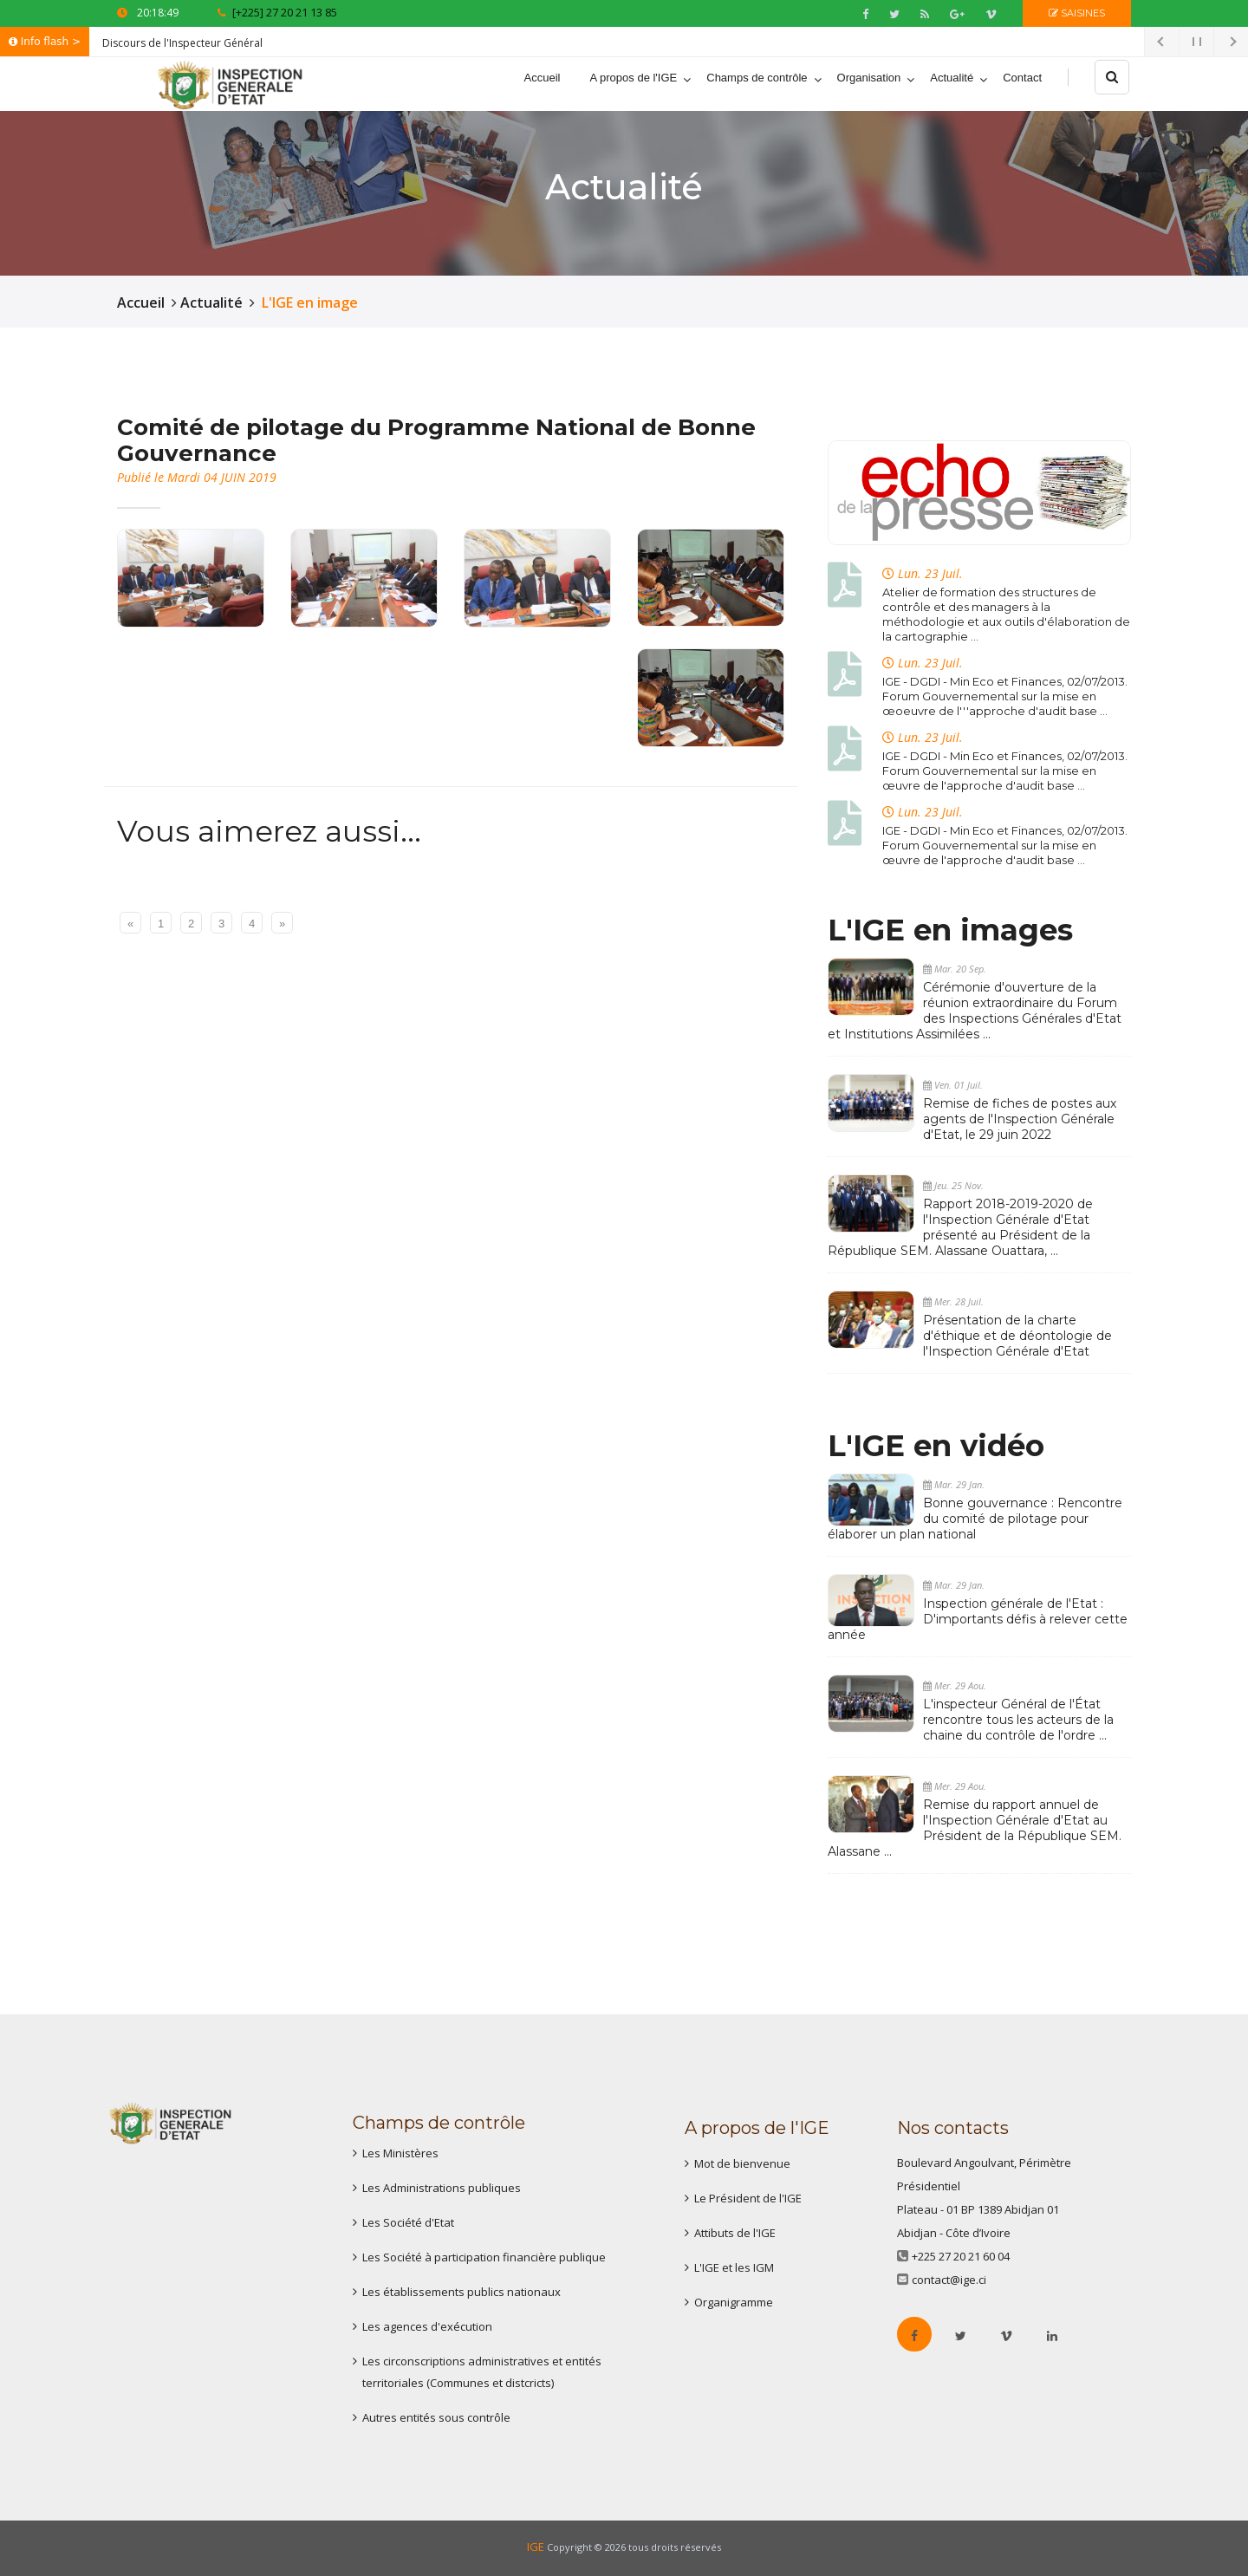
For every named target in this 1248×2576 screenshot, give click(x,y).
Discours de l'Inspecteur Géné (176, 43)
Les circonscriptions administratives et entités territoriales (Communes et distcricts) (481, 2372)
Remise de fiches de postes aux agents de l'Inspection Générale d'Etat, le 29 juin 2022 (1019, 1119)
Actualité (951, 77)
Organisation (869, 77)
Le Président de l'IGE (748, 2198)
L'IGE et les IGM (734, 2267)
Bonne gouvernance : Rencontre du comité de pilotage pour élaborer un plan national (975, 1518)
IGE (535, 2546)
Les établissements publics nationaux (461, 2292)
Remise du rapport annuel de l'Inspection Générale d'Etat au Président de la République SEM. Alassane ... (974, 1828)
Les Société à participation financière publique (484, 2257)
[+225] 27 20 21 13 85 (277, 12)
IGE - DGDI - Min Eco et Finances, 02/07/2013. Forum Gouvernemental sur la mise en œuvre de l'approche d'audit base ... (1005, 770)
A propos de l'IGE (633, 77)
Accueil (542, 77)
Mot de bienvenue (742, 2163)
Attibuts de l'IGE (735, 2233)
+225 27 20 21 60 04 (961, 2256)
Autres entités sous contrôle (436, 2417)
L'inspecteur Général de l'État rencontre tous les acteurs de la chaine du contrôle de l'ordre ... (1018, 1719)
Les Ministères (400, 2153)
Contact (1022, 77)
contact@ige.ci (949, 2279)
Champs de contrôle (756, 77)
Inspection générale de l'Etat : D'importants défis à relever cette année (978, 1619)
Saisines (1077, 13)
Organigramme (733, 2302)
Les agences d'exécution (427, 2326)
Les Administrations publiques (441, 2187)
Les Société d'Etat (408, 2222)
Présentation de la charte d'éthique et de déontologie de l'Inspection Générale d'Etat (1017, 1335)
